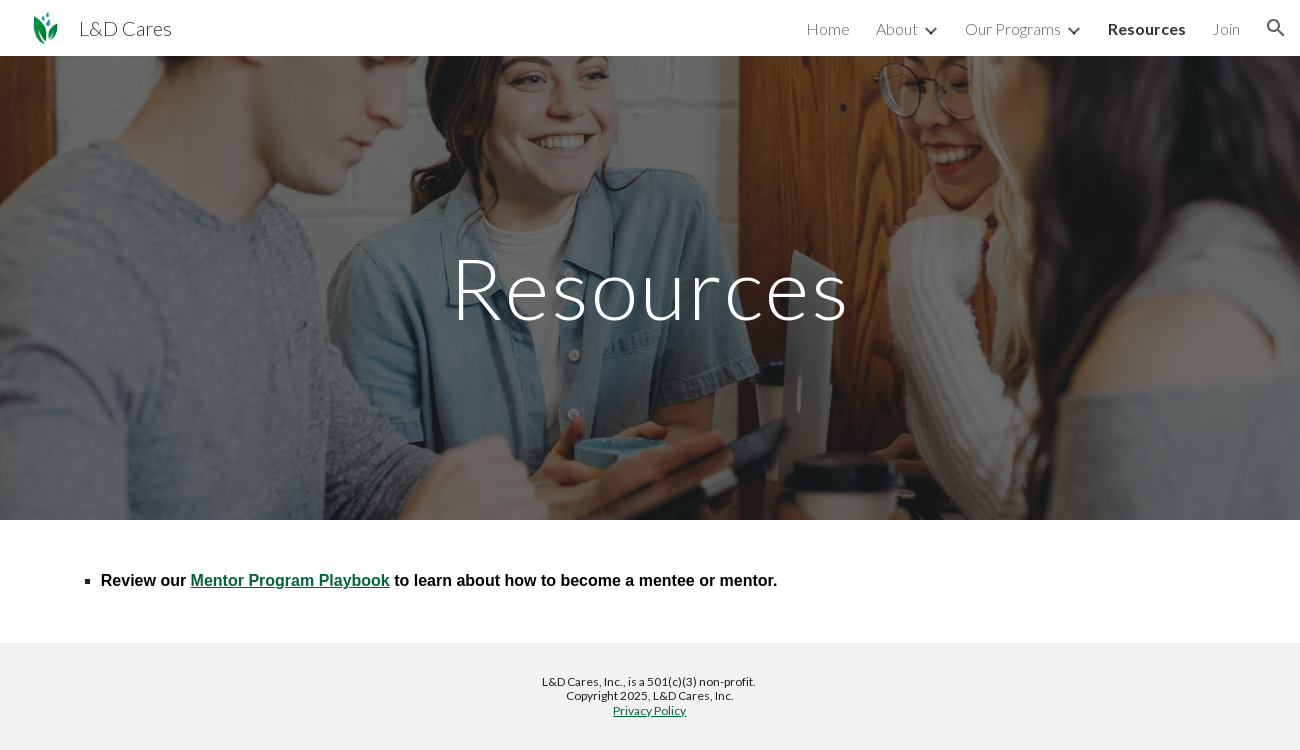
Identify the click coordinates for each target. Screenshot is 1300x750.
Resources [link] (1147, 28)
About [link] (897, 28)
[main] (650, 287)
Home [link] (828, 28)
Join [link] (1226, 28)
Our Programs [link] (1013, 28)
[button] (1276, 28)
